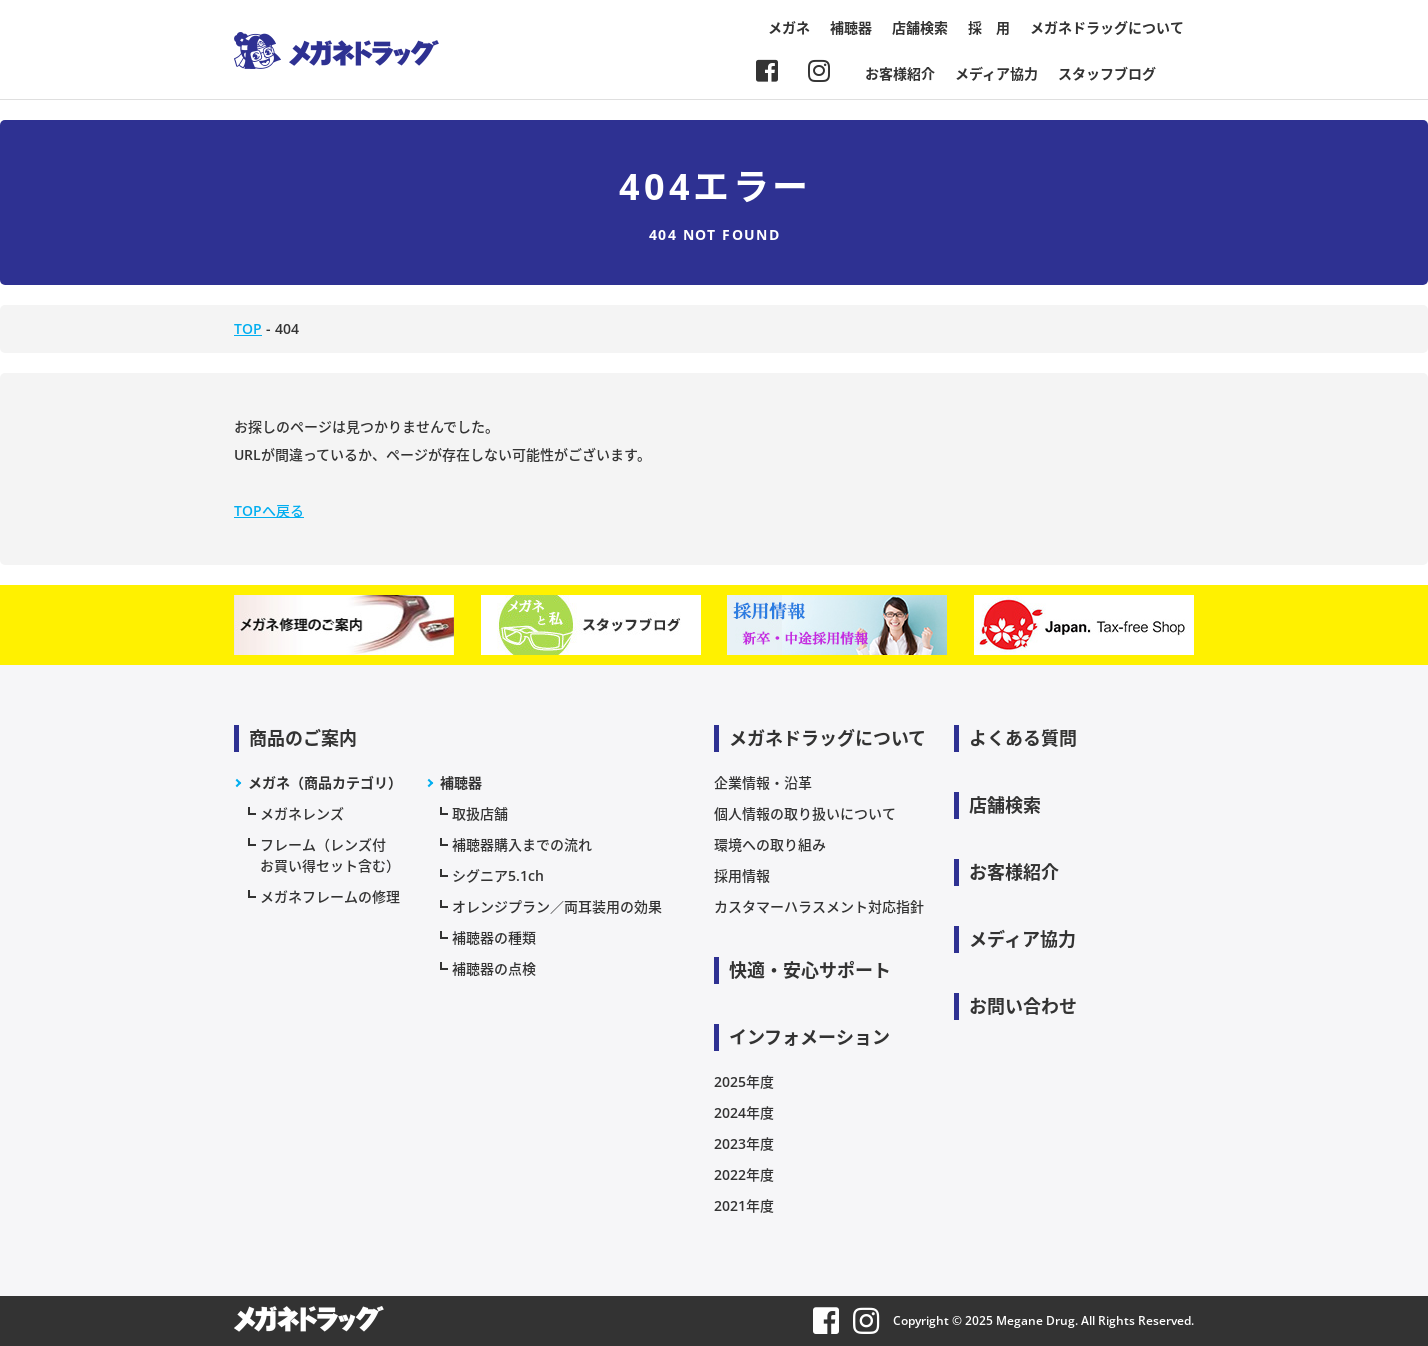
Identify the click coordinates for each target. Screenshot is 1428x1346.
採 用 (989, 27)
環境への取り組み (770, 844)
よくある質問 (1023, 738)
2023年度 (744, 1143)
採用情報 (742, 875)
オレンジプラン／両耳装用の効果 (557, 906)
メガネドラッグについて (1107, 27)
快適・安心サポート (810, 970)
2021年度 (744, 1205)
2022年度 (744, 1174)
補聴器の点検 (494, 968)
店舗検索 (920, 27)
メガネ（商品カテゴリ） (325, 782)
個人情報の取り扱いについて (805, 813)
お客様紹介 (900, 73)
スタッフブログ (1107, 73)
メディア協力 (996, 73)
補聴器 (851, 27)
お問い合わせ (1023, 1006)
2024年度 (744, 1112)
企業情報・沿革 (763, 782)
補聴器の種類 (494, 937)
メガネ (789, 27)
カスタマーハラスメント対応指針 (819, 906)
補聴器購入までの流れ (522, 844)
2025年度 (744, 1081)
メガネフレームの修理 (330, 896)
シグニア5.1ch (498, 875)
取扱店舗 (480, 813)
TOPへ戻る (269, 510)
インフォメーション (809, 1037)
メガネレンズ (302, 813)
